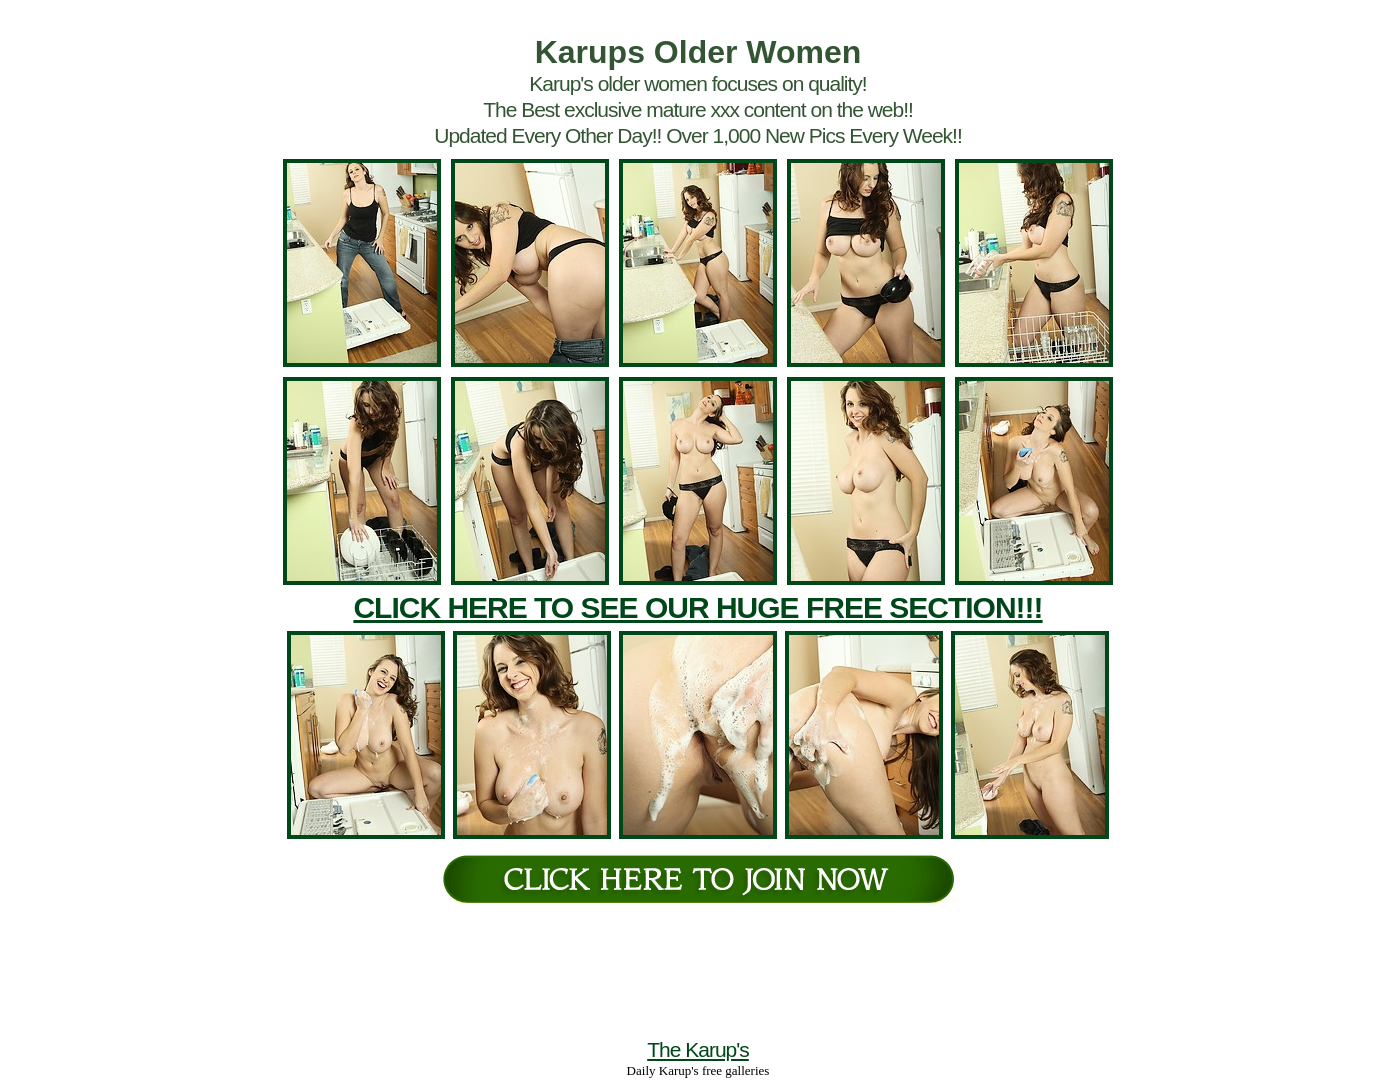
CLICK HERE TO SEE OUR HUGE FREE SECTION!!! (697, 607)
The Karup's (698, 1049)
